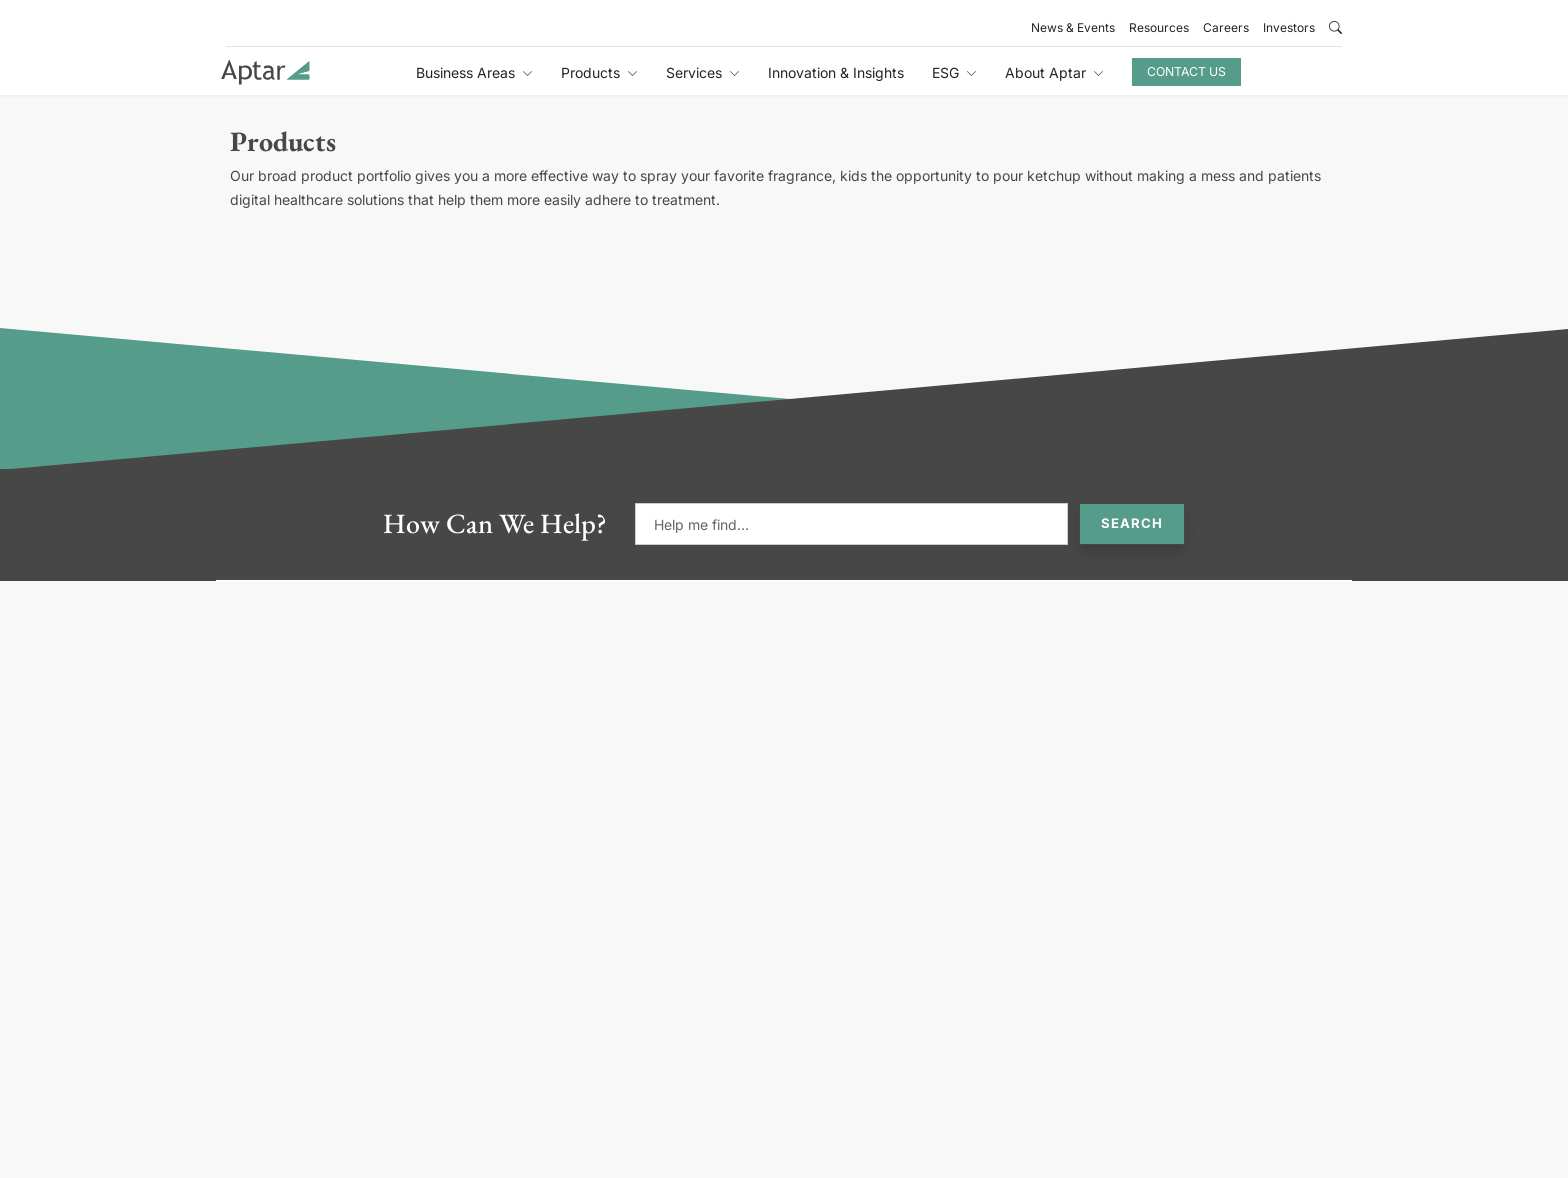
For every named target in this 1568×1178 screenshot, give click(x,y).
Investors (1289, 27)
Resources (1159, 27)
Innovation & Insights (836, 72)
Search (1132, 523)
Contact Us (1186, 71)
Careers (1226, 27)
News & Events (1073, 27)
